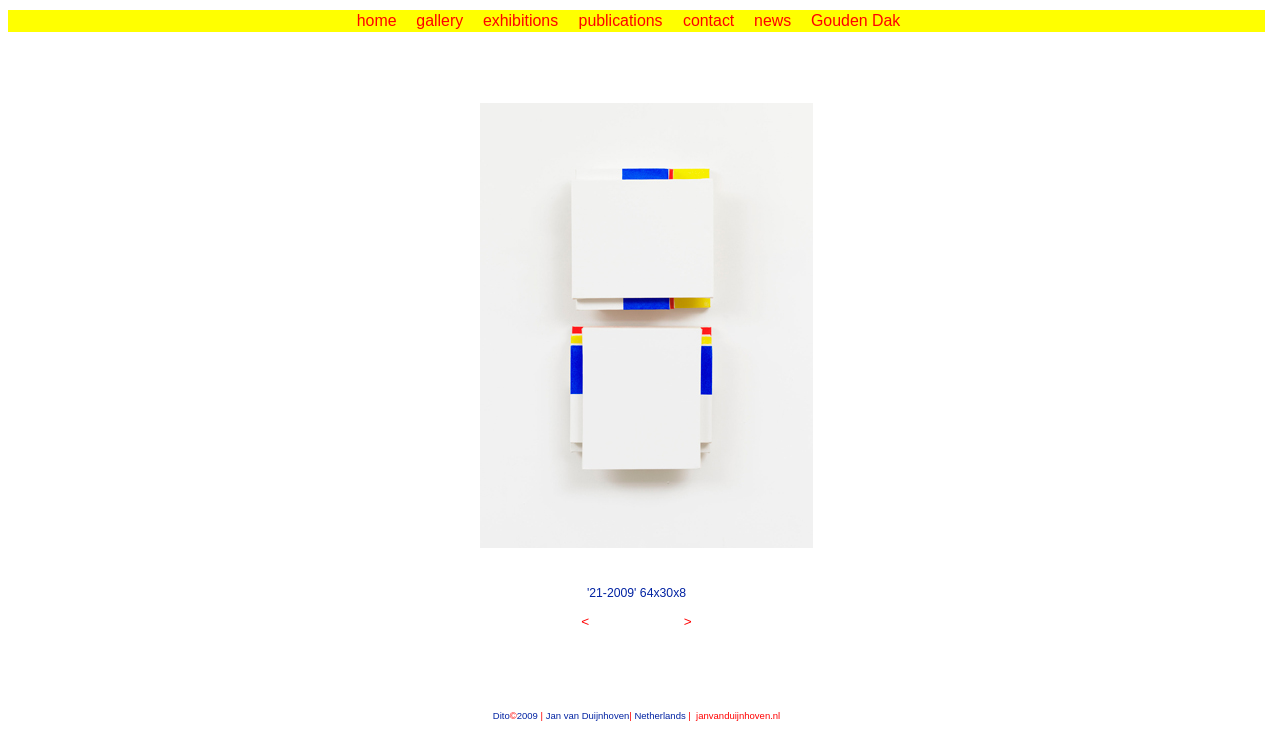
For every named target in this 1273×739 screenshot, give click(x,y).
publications (621, 20)
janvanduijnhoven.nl (736, 715)
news (772, 20)
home (377, 20)
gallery (439, 20)
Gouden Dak (855, 20)
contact (708, 20)
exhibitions (520, 20)
